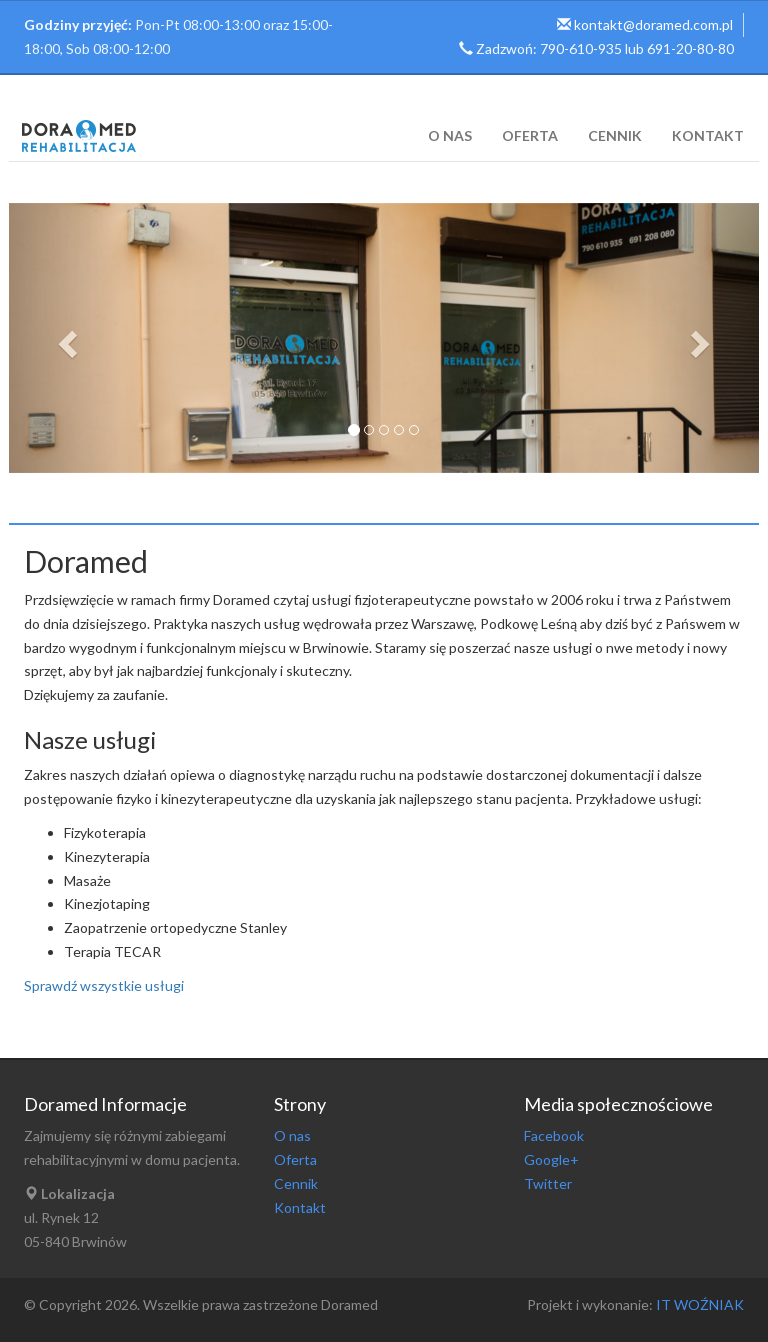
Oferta (530, 135)
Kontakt (708, 135)
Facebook (554, 1135)
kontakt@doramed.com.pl (653, 24)
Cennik (615, 135)
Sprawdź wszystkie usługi (104, 985)
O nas (450, 135)
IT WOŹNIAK (698, 1304)
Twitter (548, 1183)
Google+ (551, 1159)
